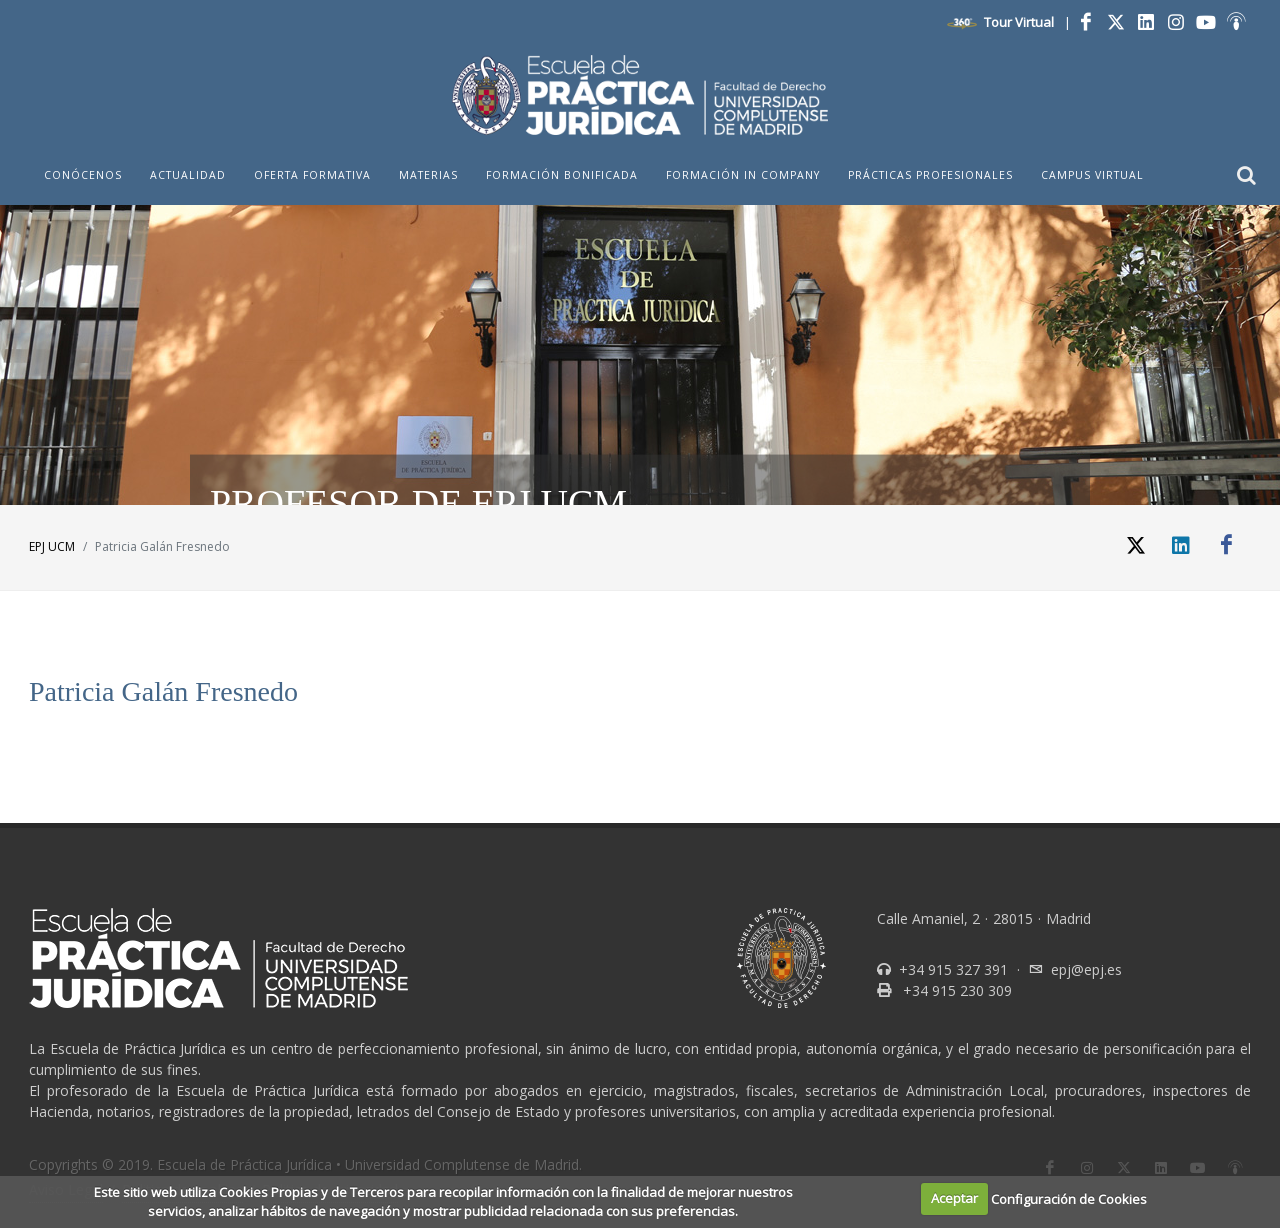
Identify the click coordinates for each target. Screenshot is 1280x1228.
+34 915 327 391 (951, 969)
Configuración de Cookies (1069, 1198)
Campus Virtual (1092, 175)
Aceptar (954, 1198)
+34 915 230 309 (955, 990)
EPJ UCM (52, 546)
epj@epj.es (1086, 969)
